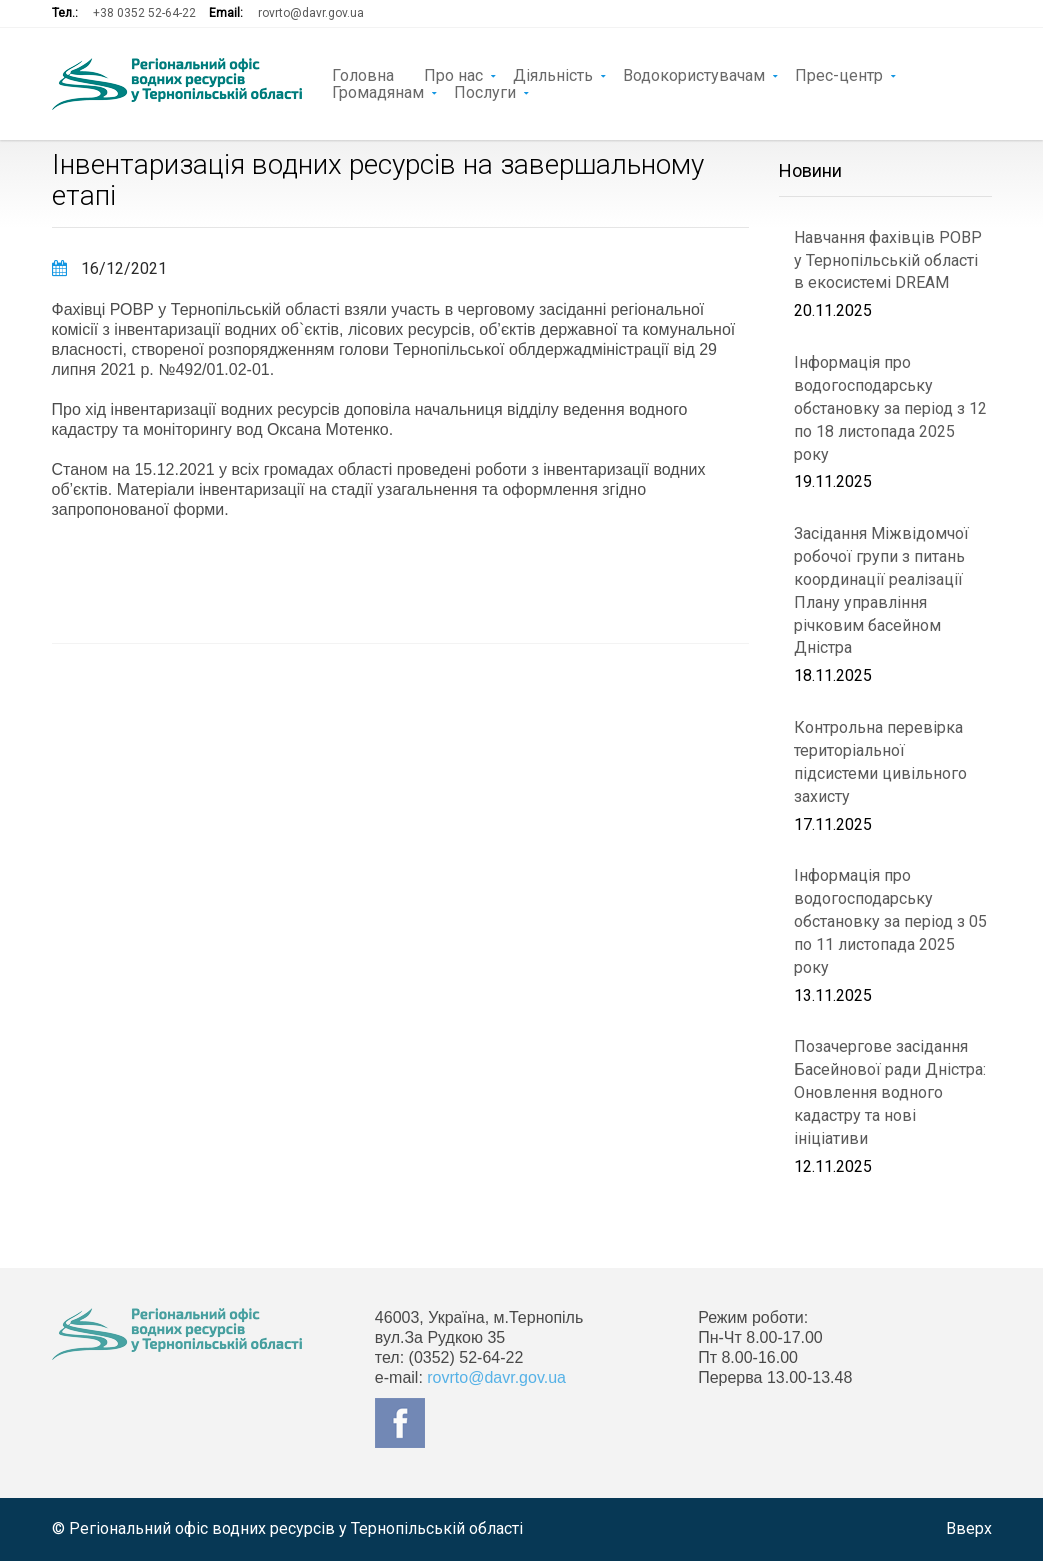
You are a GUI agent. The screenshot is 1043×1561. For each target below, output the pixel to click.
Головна (363, 74)
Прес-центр (839, 74)
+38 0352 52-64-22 (144, 13)
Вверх (969, 1528)
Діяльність (553, 74)
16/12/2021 (109, 268)
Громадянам (378, 91)
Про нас (453, 74)
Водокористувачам (694, 74)
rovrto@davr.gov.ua (311, 13)
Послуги (485, 91)
